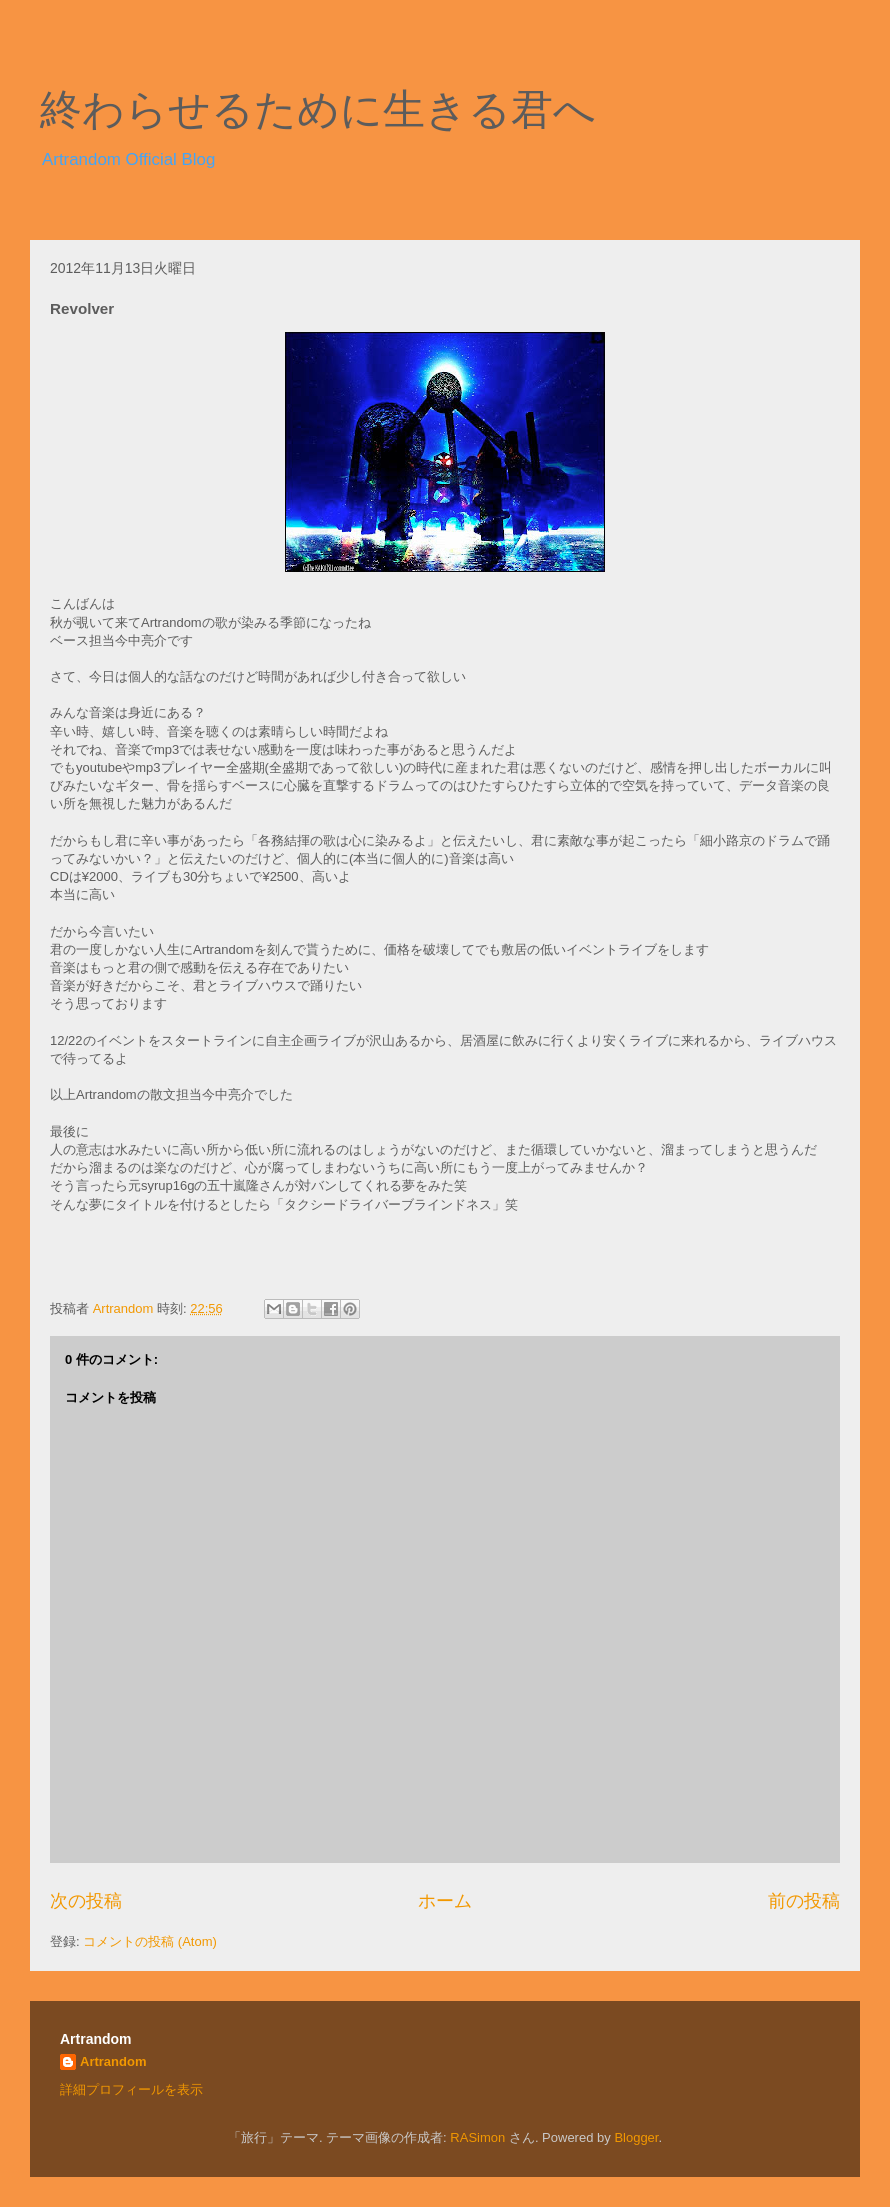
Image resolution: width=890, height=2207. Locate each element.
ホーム (445, 1901)
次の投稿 (86, 1901)
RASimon (477, 2137)
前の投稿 (804, 1901)
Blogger (636, 2137)
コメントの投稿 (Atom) (150, 1941)
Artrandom (113, 2061)
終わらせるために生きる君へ (318, 110)
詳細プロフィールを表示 (131, 2089)
